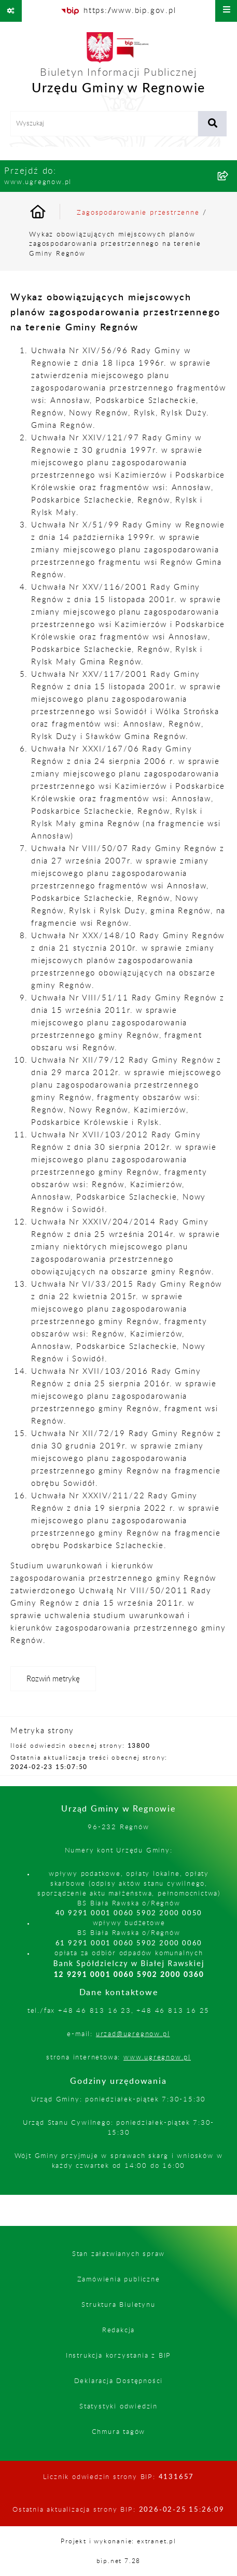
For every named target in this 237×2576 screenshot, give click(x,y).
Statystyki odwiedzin (118, 2406)
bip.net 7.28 (118, 2561)
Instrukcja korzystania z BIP (118, 2355)
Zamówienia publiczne (118, 2279)
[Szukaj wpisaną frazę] (212, 124)
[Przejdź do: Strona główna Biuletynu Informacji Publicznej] (50, 213)
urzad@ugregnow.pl (133, 2034)
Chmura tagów (119, 2432)
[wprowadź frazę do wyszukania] (104, 124)
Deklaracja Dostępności (118, 2381)
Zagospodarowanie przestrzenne (138, 213)
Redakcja (118, 2330)
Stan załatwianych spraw (118, 2254)
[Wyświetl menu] (226, 11)
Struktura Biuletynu (118, 2305)
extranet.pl (156, 2541)
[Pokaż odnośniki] (11, 11)
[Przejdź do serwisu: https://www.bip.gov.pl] (118, 11)
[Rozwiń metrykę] (53, 1678)
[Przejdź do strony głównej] (118, 66)
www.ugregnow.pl (157, 2057)
